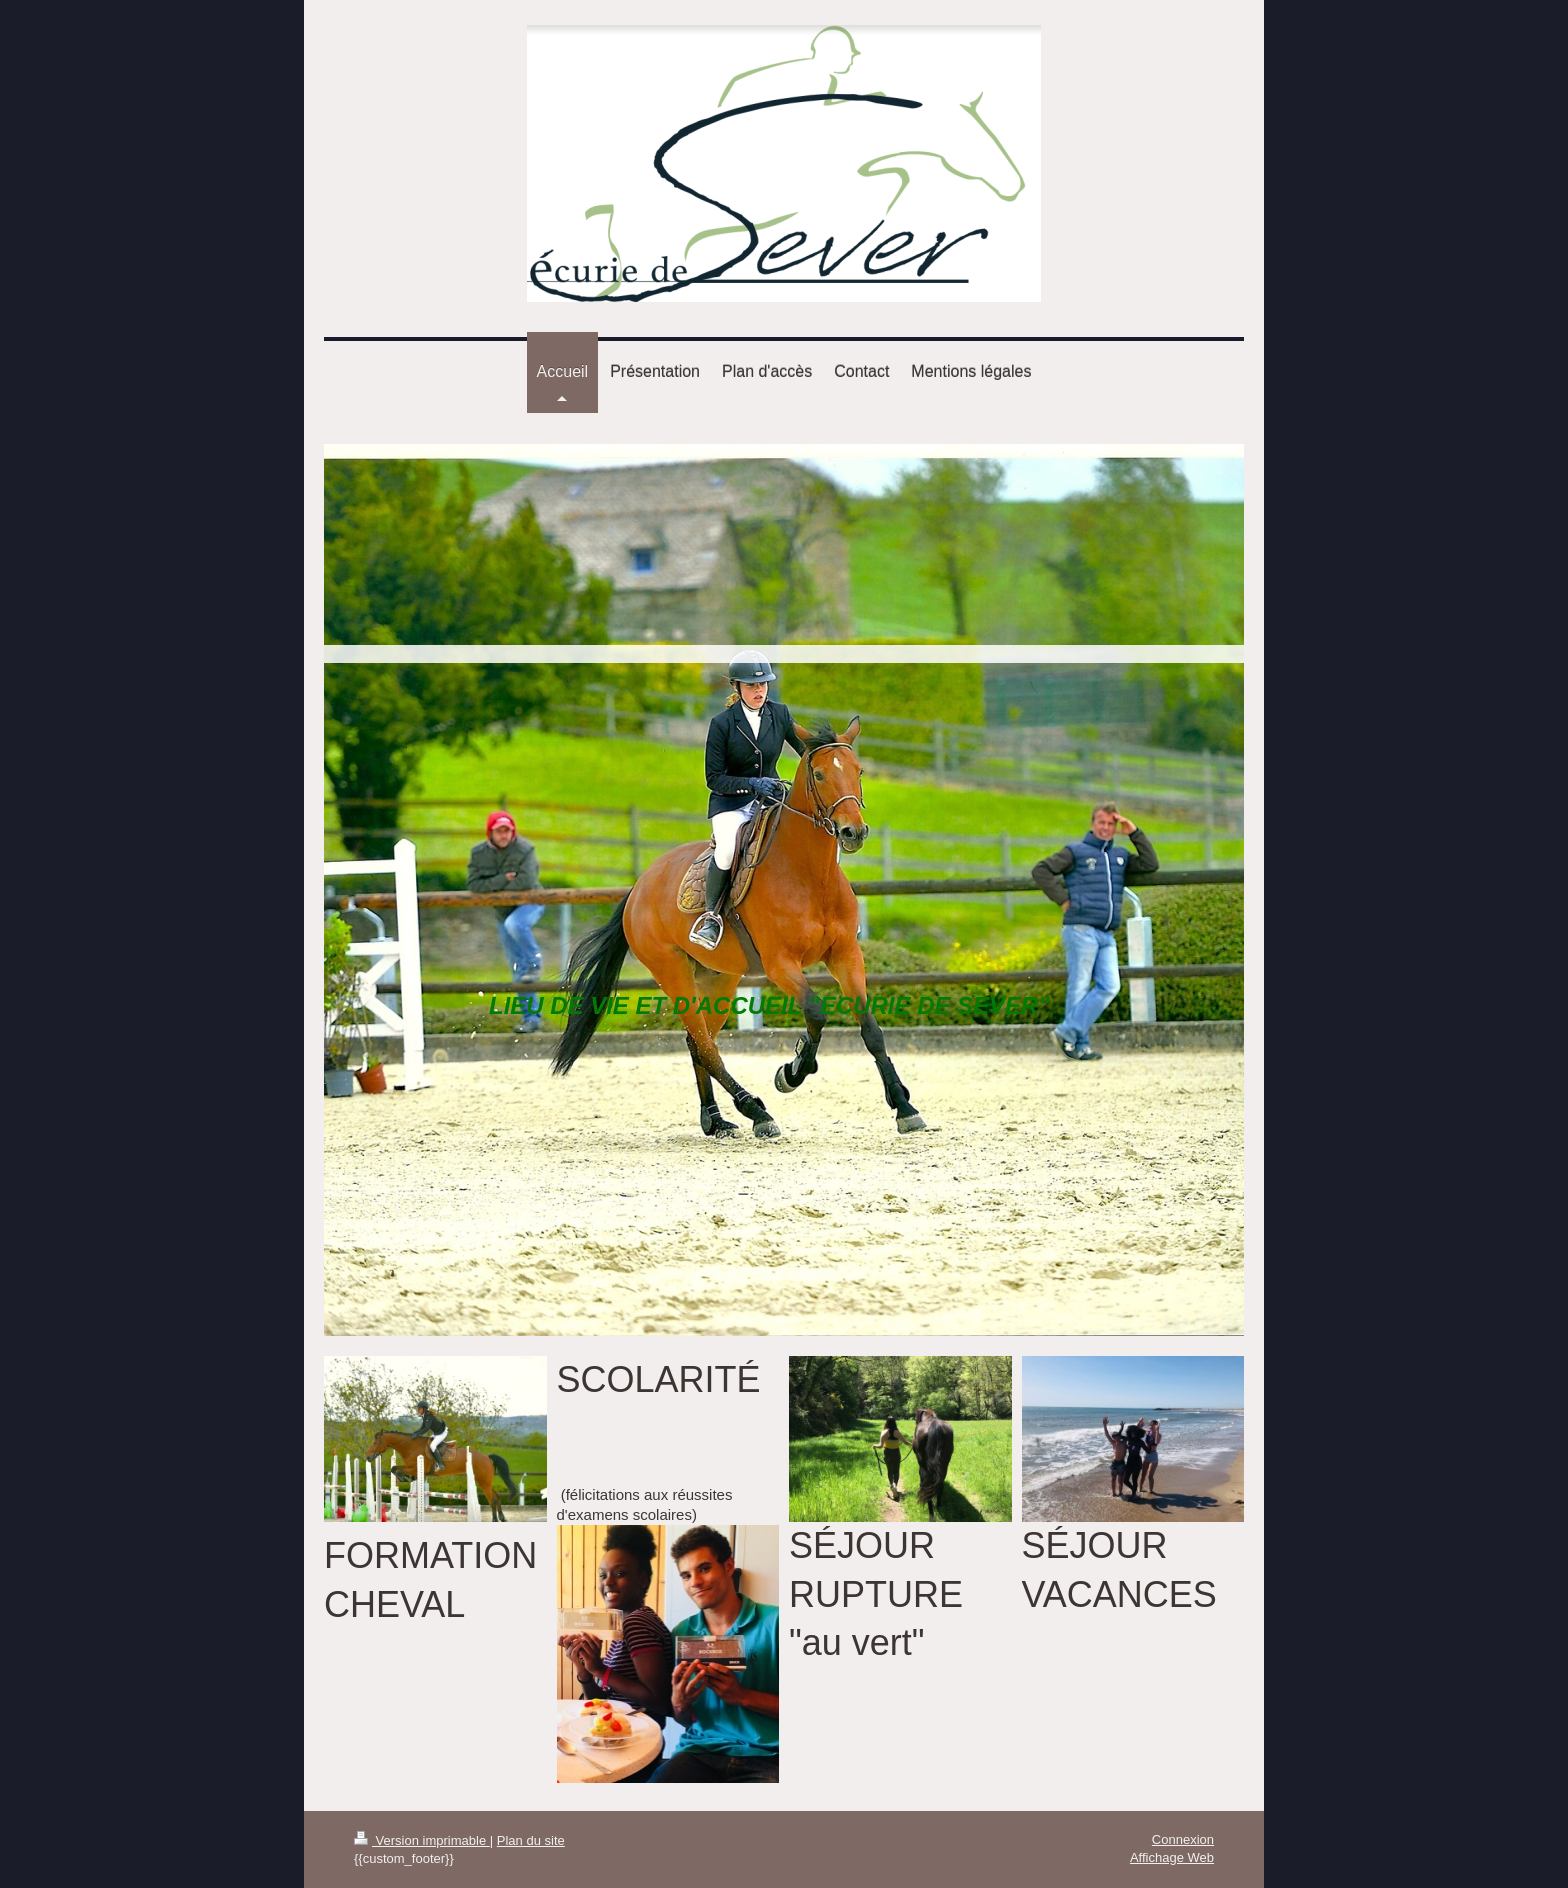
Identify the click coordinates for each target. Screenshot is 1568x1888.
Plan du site (531, 1840)
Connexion (1183, 1839)
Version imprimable (422, 1840)
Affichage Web (1172, 1857)
